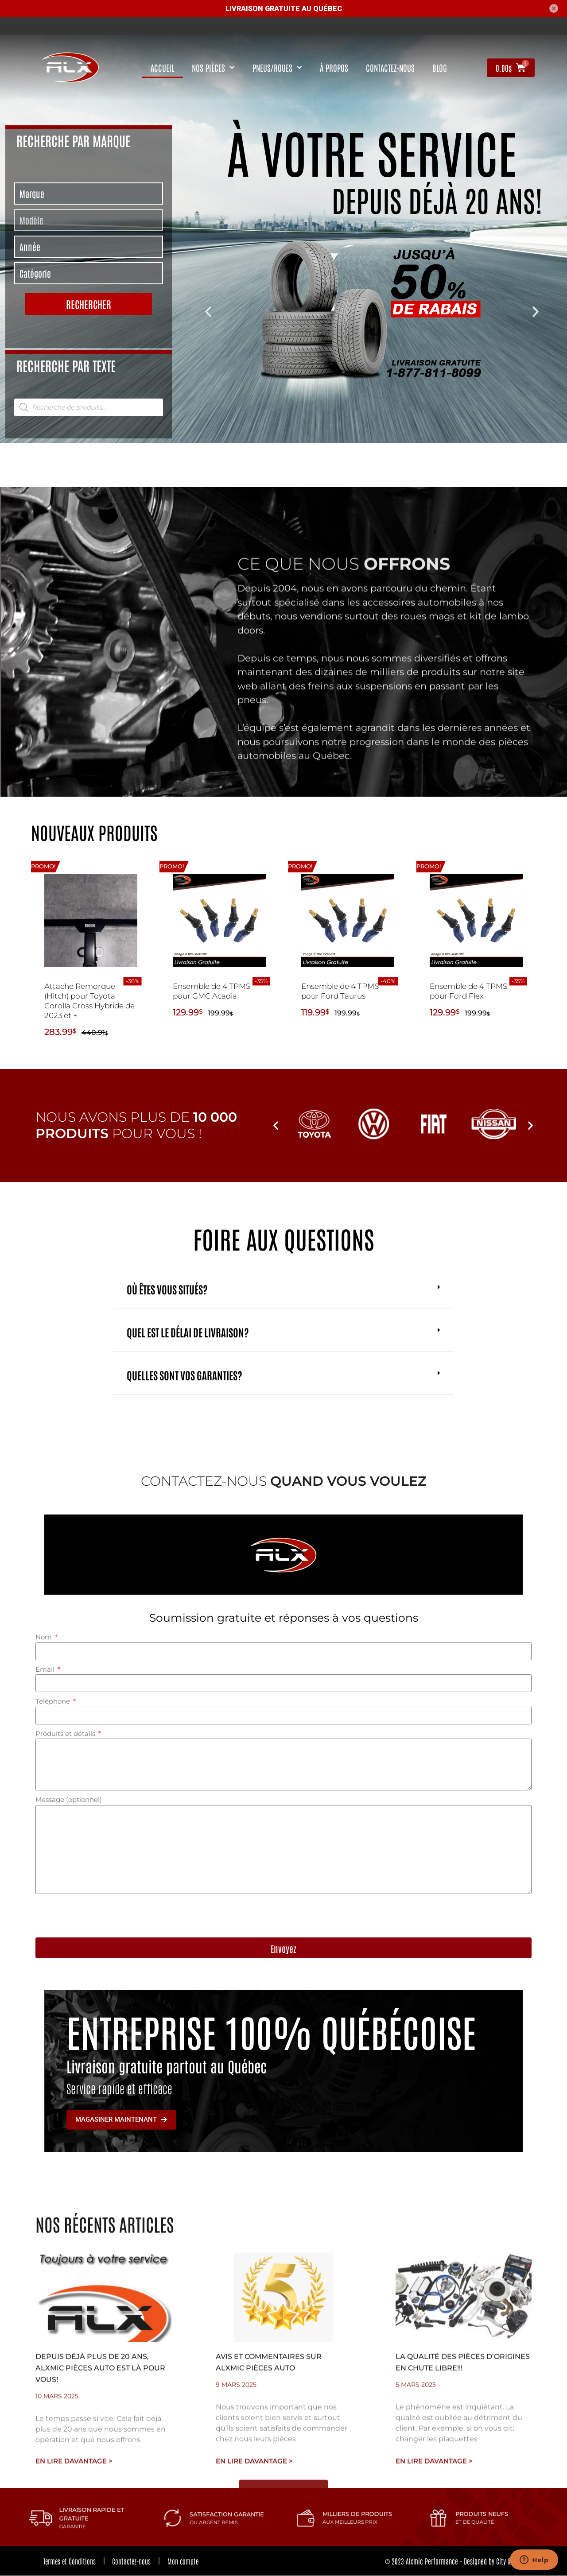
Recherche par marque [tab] (73, 140)
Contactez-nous (134, 2561)
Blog (439, 67)
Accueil (162, 67)
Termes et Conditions (70, 2561)
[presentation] (102, 1915)
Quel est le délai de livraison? (188, 1332)
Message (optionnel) (68, 1799)
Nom (44, 1637)
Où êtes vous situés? (167, 1289)
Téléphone (53, 1701)
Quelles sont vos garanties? (184, 1375)
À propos (334, 67)
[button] (208, 312)
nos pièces (213, 67)
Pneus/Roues (277, 67)
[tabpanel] (88, 249)
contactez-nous (390, 67)
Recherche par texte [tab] (66, 365)
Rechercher (88, 303)
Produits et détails (66, 1733)
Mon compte (187, 2561)
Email (45, 1669)
